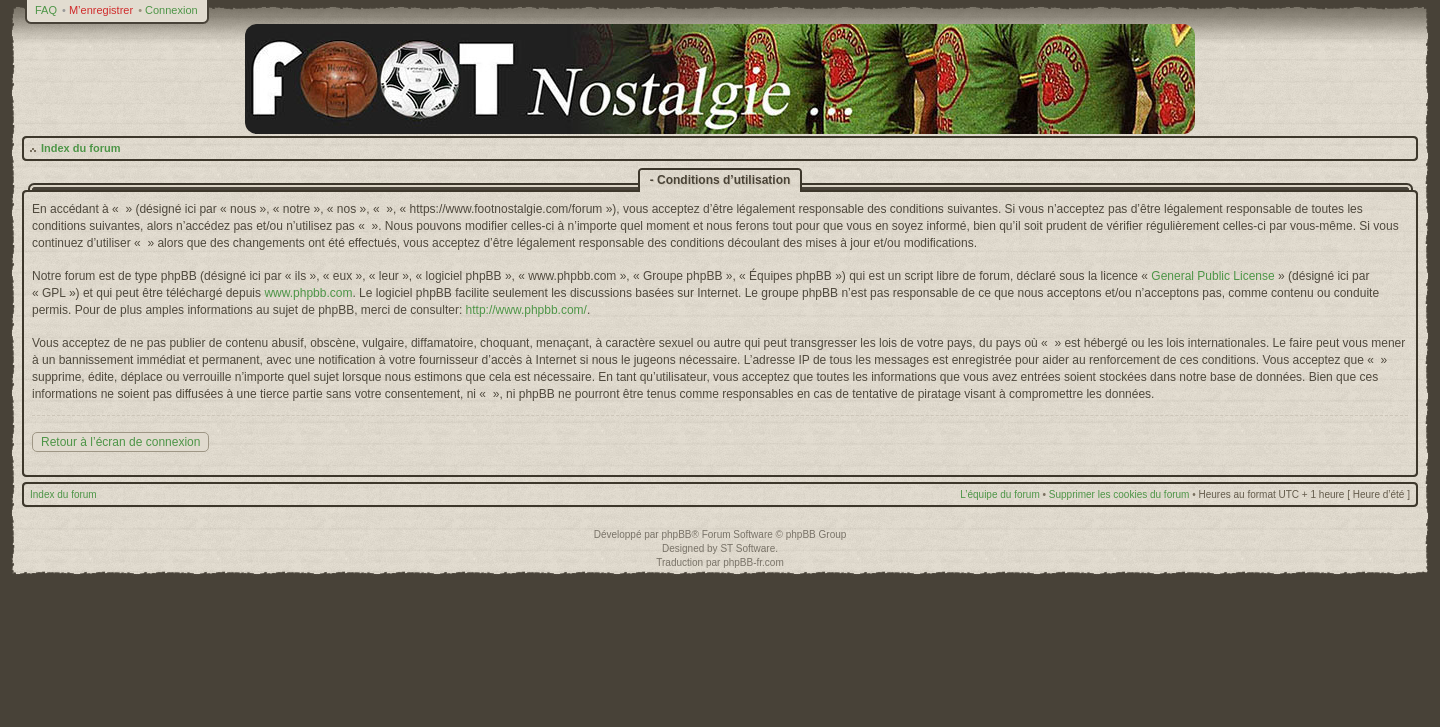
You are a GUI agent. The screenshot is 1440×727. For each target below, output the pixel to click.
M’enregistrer (101, 10)
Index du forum (80, 148)
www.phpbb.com (308, 293)
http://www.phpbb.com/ (526, 310)
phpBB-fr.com (753, 562)
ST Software (747, 548)
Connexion (171, 10)
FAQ (46, 10)
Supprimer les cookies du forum (1119, 494)
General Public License (1212, 276)
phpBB (676, 534)
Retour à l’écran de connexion (120, 442)
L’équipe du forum (1000, 494)
